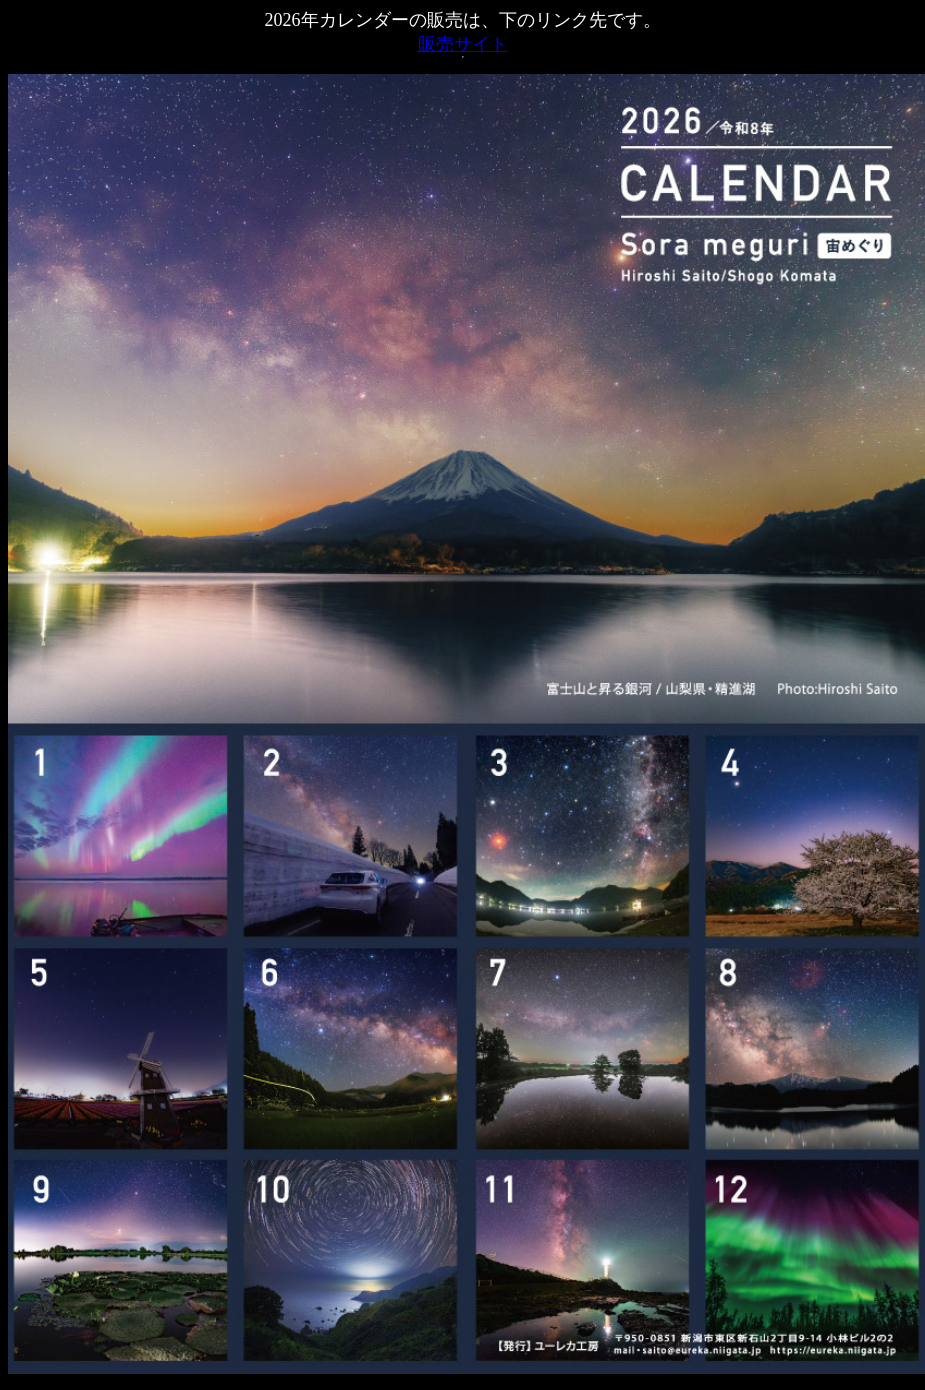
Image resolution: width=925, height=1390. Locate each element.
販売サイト (463, 44)
